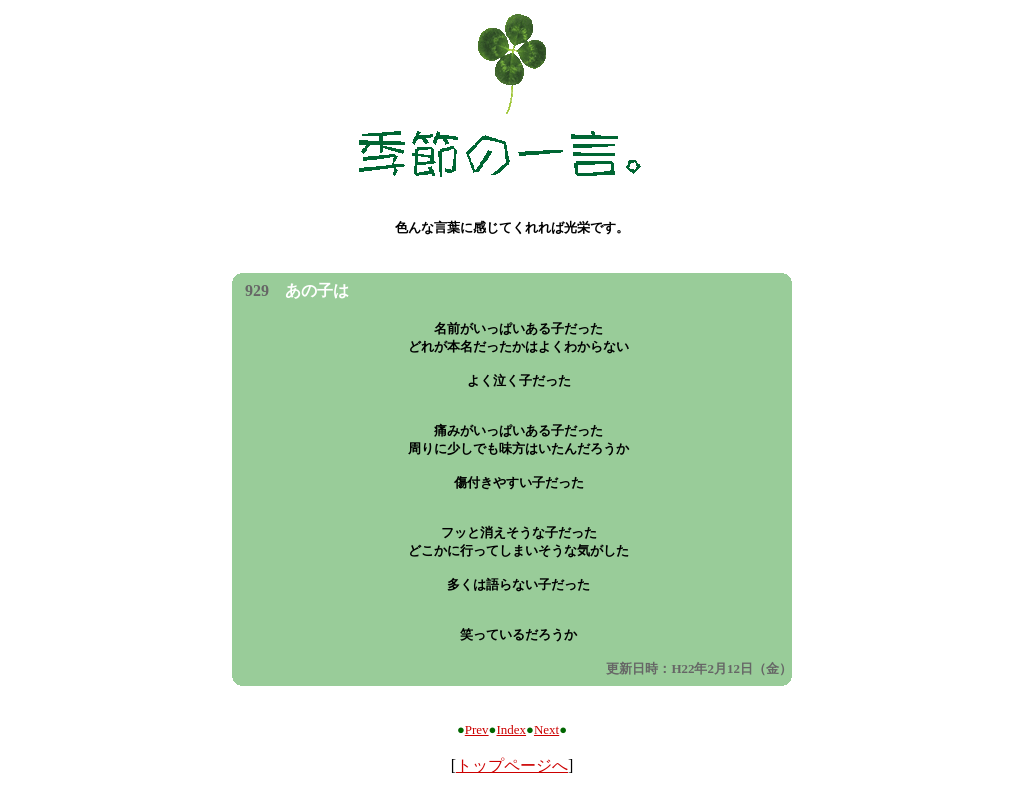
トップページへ (512, 765)
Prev (477, 729)
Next (546, 729)
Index (511, 729)
